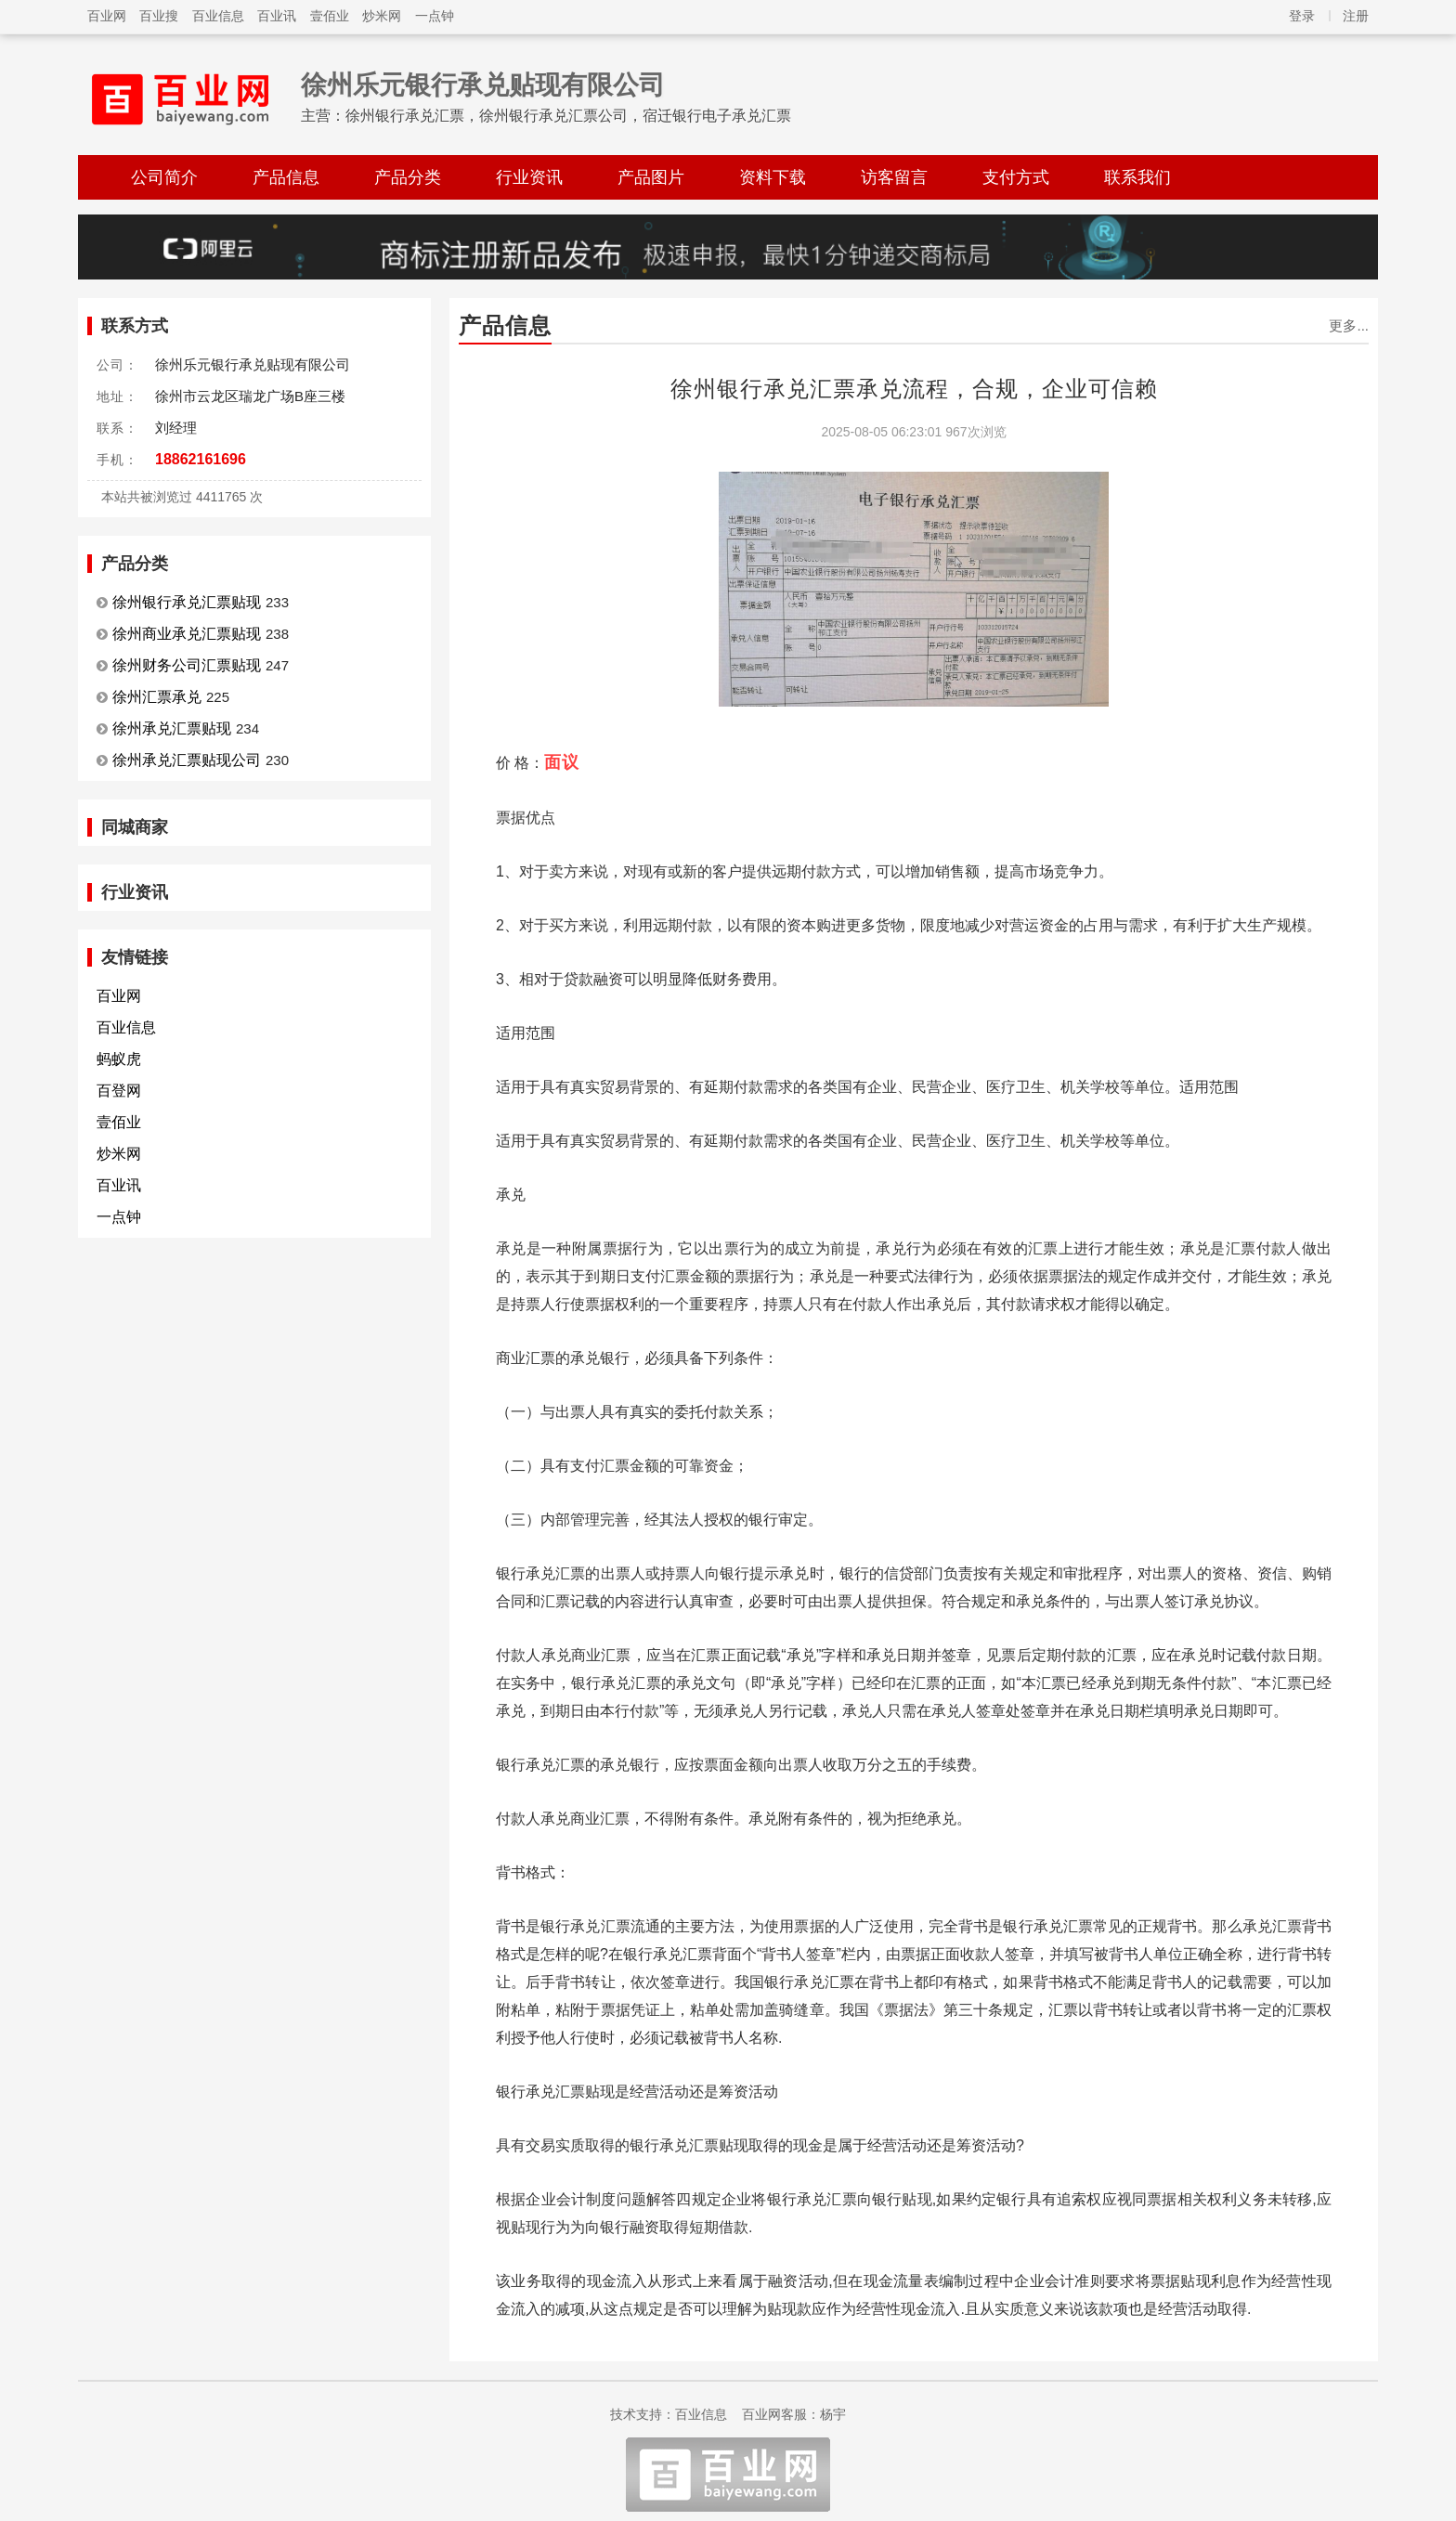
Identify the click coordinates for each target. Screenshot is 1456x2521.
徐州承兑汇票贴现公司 (186, 760)
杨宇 (833, 2414)
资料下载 (772, 177)
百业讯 (276, 15)
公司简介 (164, 177)
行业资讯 (529, 177)
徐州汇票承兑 (157, 697)
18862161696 (200, 459)
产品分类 (407, 177)
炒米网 (381, 15)
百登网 (119, 1090)
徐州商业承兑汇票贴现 (186, 634)
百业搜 (158, 15)
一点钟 (434, 15)
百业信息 (218, 15)
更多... (1349, 325)
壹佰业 (329, 15)
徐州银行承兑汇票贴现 (186, 602)
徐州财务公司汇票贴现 (186, 665)
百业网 (106, 15)
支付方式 (1015, 177)
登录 (1302, 15)
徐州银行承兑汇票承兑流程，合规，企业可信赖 (914, 388)
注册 (1356, 15)
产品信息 (286, 177)
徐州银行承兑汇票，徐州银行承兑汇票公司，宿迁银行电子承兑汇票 (568, 115)
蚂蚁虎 (119, 1059)
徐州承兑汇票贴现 (171, 728)
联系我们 (1137, 177)
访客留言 (894, 177)
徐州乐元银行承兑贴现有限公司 (483, 85)
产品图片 (651, 177)
